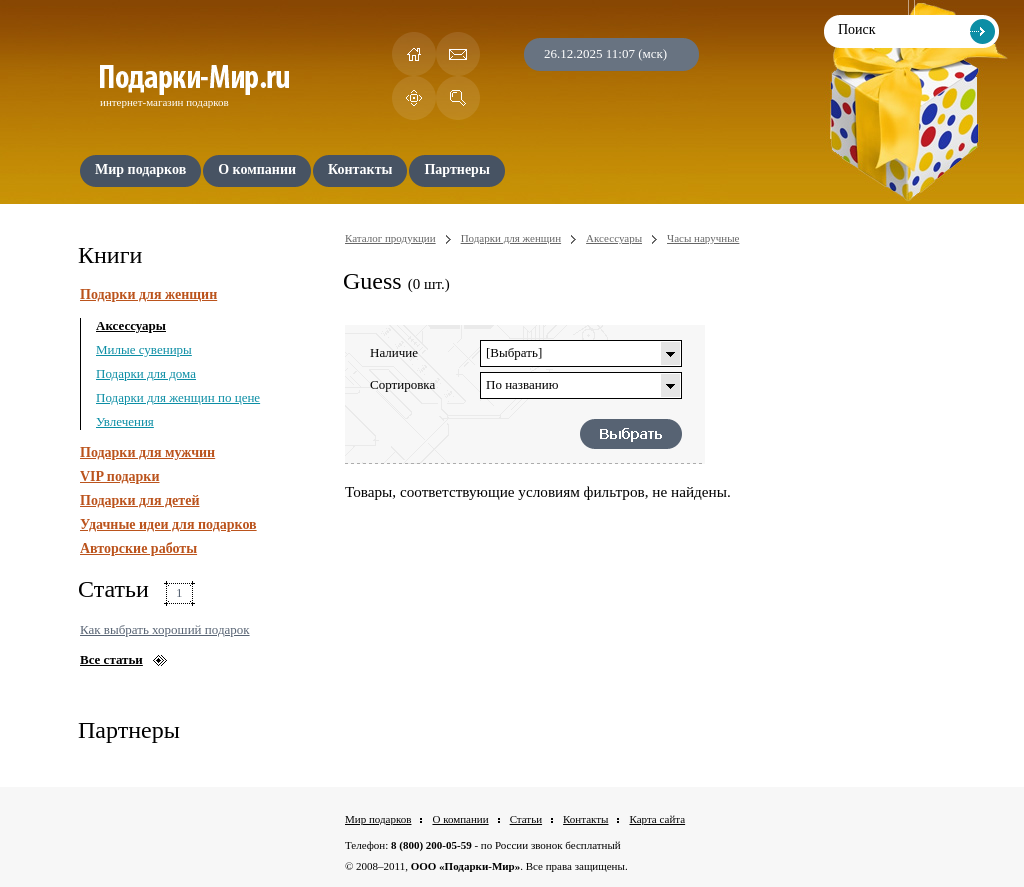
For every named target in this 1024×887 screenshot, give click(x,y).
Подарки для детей (139, 500)
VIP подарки (120, 476)
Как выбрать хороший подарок (165, 629)
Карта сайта (657, 819)
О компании (460, 819)
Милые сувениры (144, 349)
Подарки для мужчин (147, 452)
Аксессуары (131, 325)
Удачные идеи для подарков (168, 524)
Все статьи (111, 659)
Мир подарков (378, 819)
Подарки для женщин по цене (178, 397)
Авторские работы (138, 548)
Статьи (526, 819)
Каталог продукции (390, 238)
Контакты (585, 819)
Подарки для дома (146, 373)
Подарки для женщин (148, 294)
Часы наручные (703, 238)
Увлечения (125, 421)
